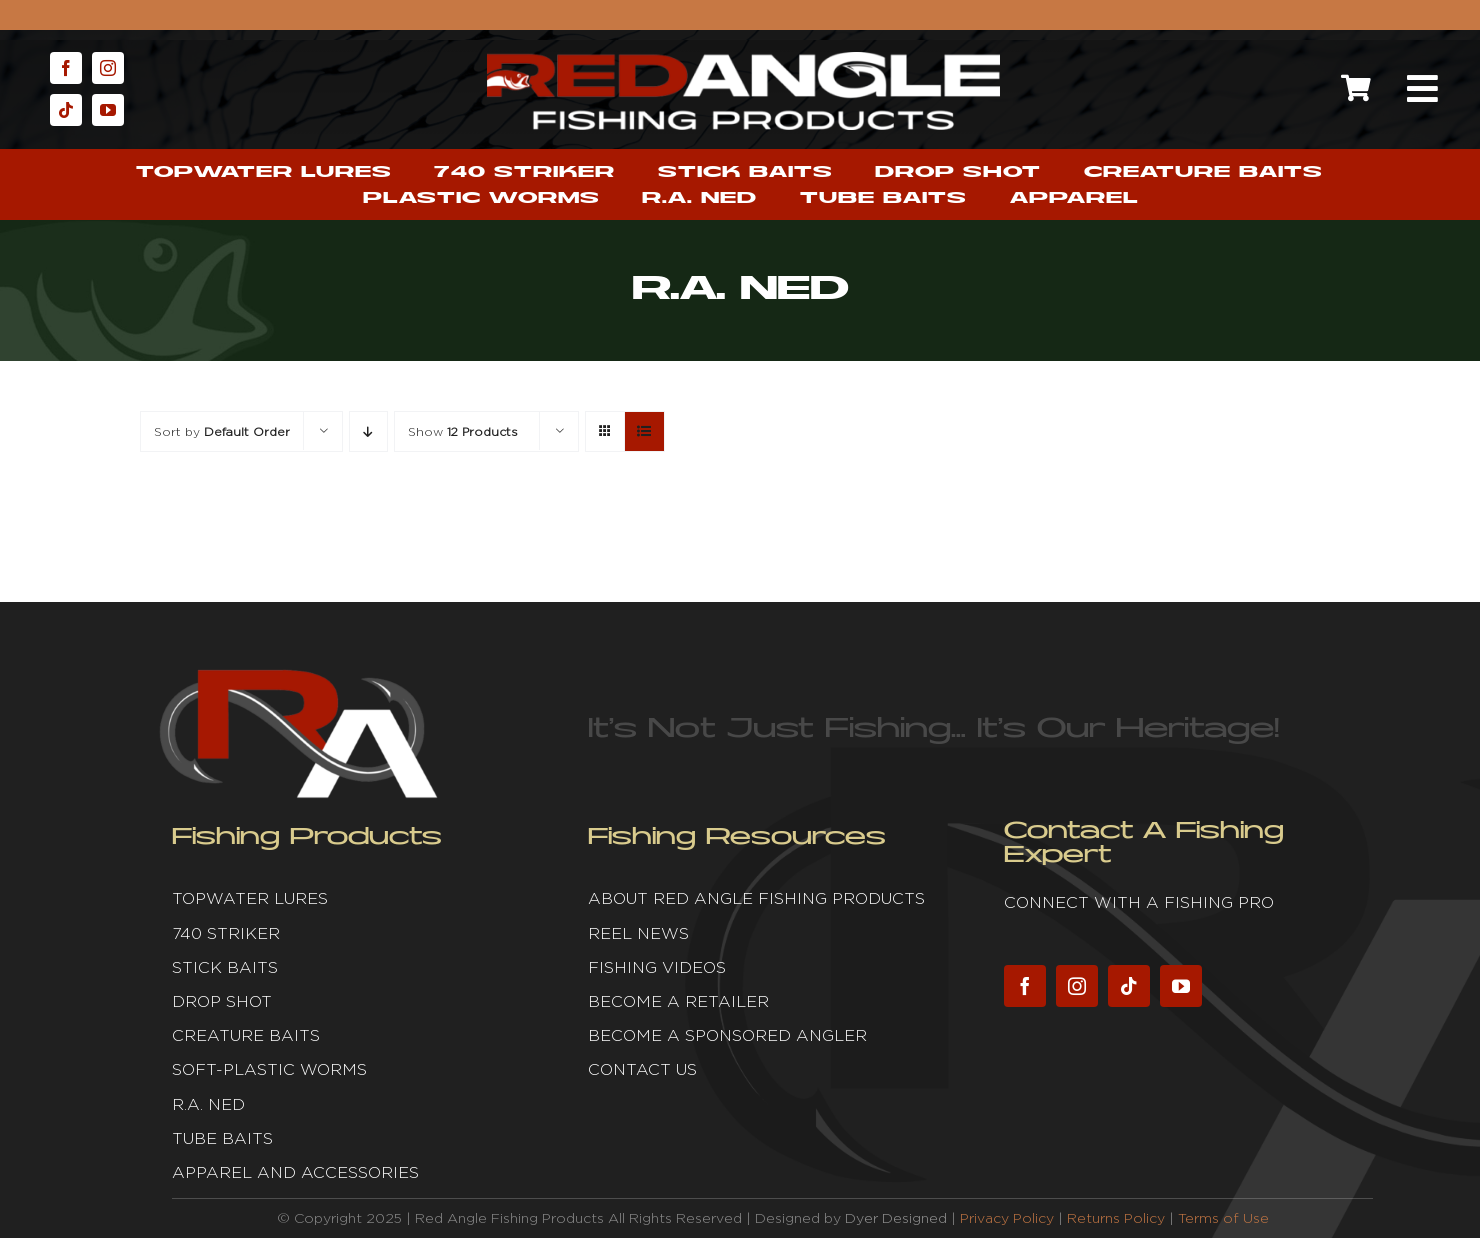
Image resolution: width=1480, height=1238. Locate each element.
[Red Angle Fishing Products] (743, 61)
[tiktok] (66, 110)
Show (463, 431)
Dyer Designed (896, 1218)
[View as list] (644, 431)
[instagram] (108, 68)
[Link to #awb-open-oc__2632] (1422, 89)
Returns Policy (1116, 1218)
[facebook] (66, 68)
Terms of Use (1223, 1218)
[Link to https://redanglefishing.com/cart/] (1355, 88)
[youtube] (108, 110)
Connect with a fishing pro (1139, 902)
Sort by (222, 431)
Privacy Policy (1007, 1218)
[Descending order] (368, 431)
